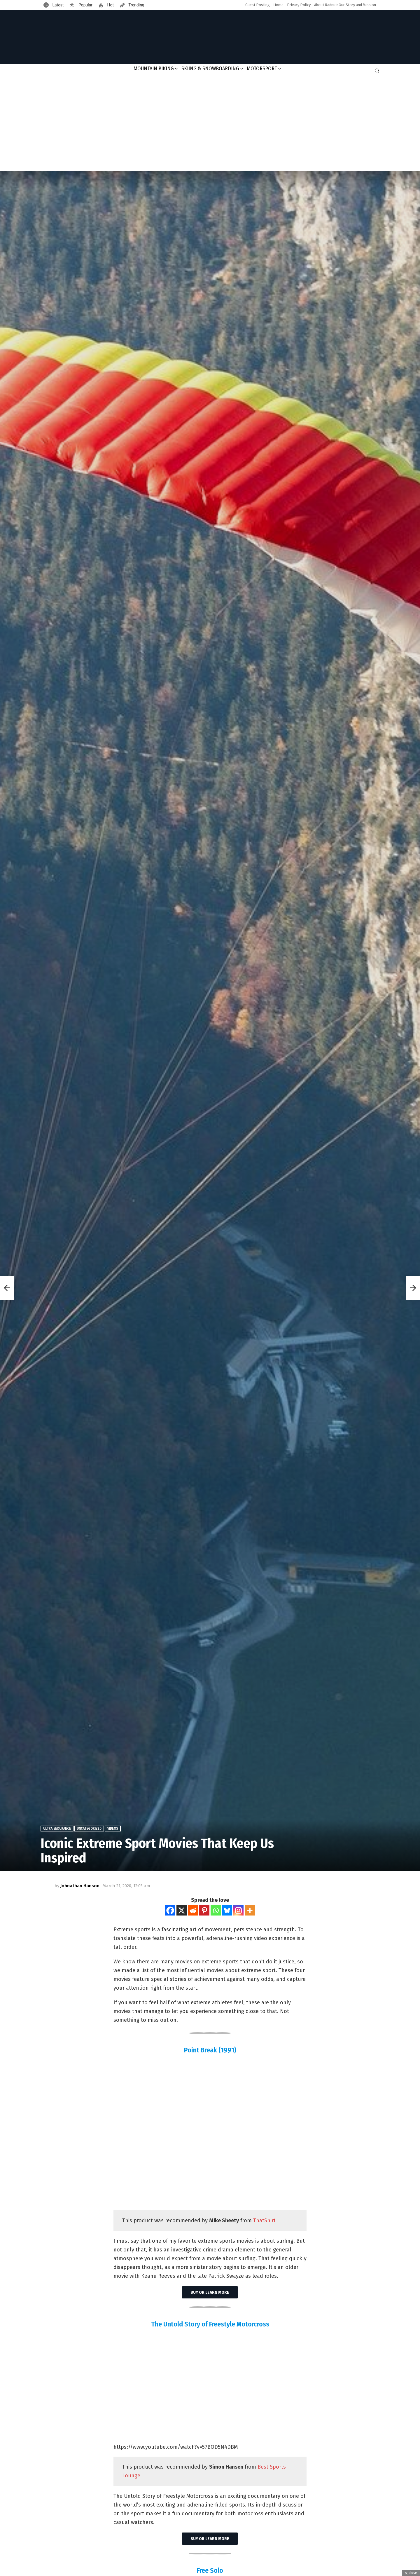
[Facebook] (170, 1910)
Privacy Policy (299, 5)
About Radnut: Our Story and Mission (345, 5)
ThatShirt (264, 2220)
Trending (135, 5)
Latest (57, 5)
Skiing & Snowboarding (210, 68)
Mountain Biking (154, 68)
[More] (250, 1910)
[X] (181, 1910)
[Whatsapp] (216, 1910)
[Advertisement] (210, 124)
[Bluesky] (227, 1910)
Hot (110, 5)
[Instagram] (238, 1910)
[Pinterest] (204, 1910)
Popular (84, 5)
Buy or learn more (209, 2292)
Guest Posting (257, 5)
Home (278, 5)
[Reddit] (193, 1910)
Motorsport (262, 68)
